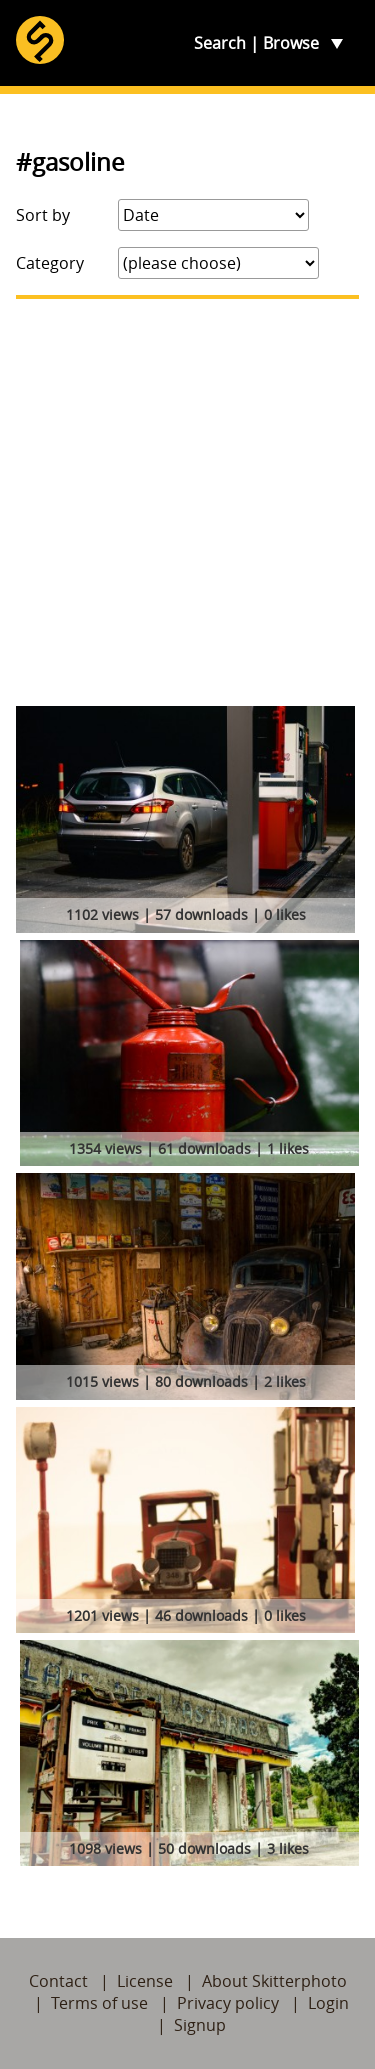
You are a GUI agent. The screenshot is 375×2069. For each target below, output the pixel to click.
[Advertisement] (187, 502)
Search (220, 43)
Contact (58, 1981)
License (145, 1981)
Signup (200, 2025)
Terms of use (99, 2003)
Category (50, 263)
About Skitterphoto (274, 1981)
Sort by (43, 215)
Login (328, 2003)
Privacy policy (228, 2003)
